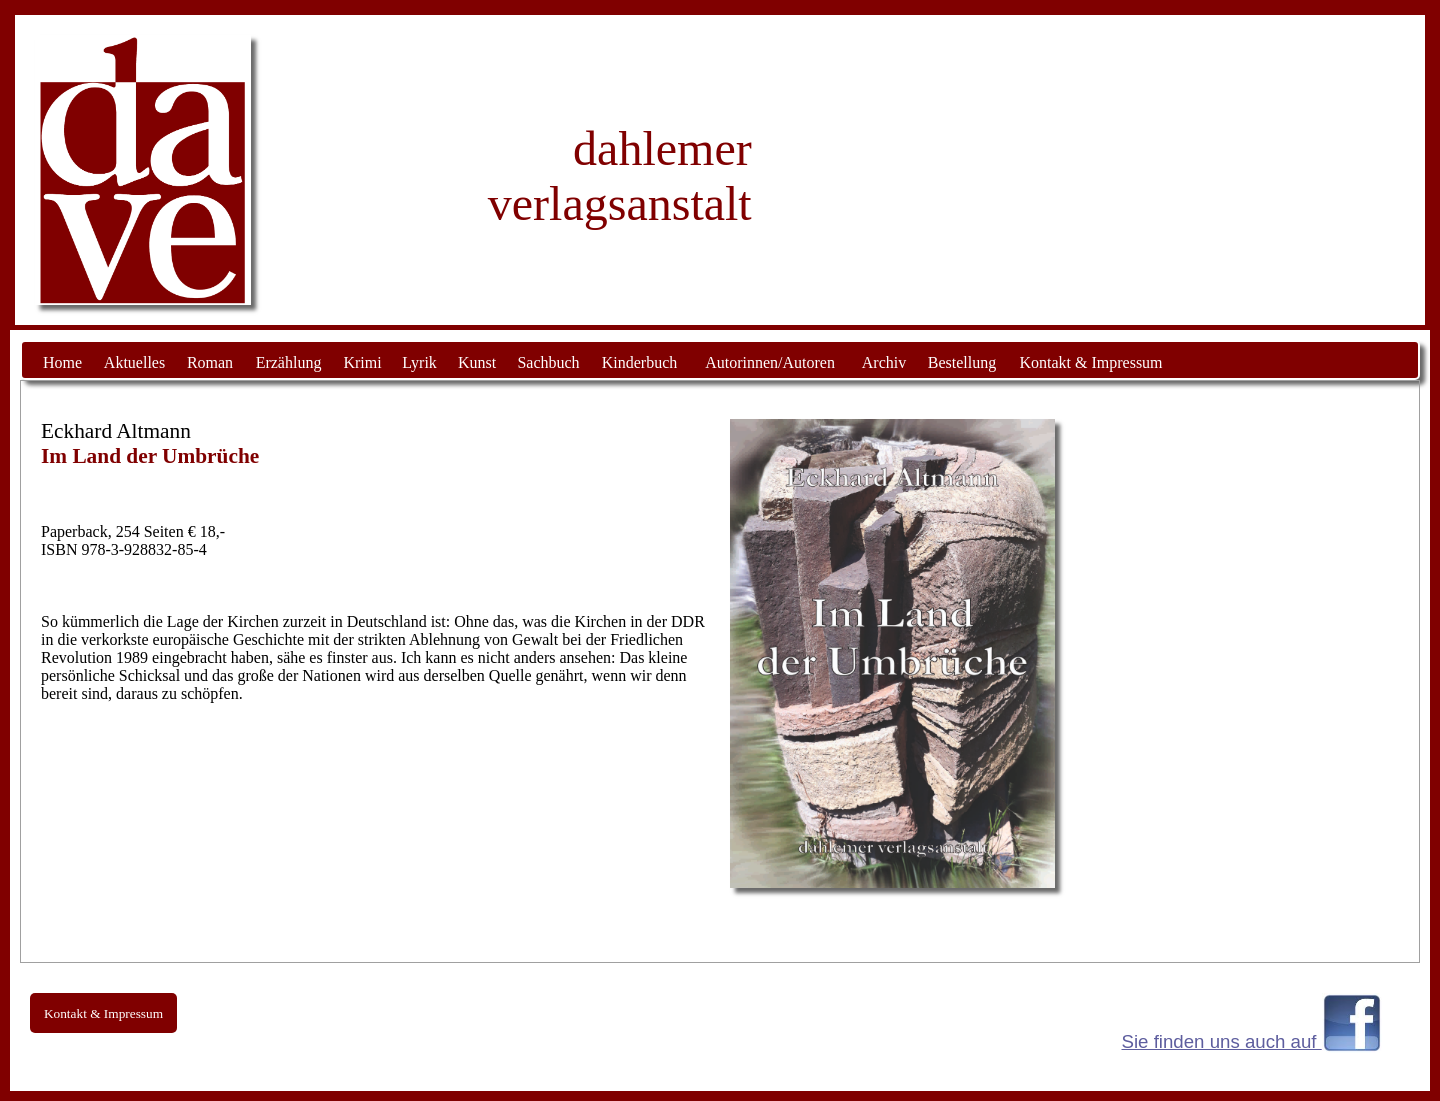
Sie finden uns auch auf (1222, 1041)
